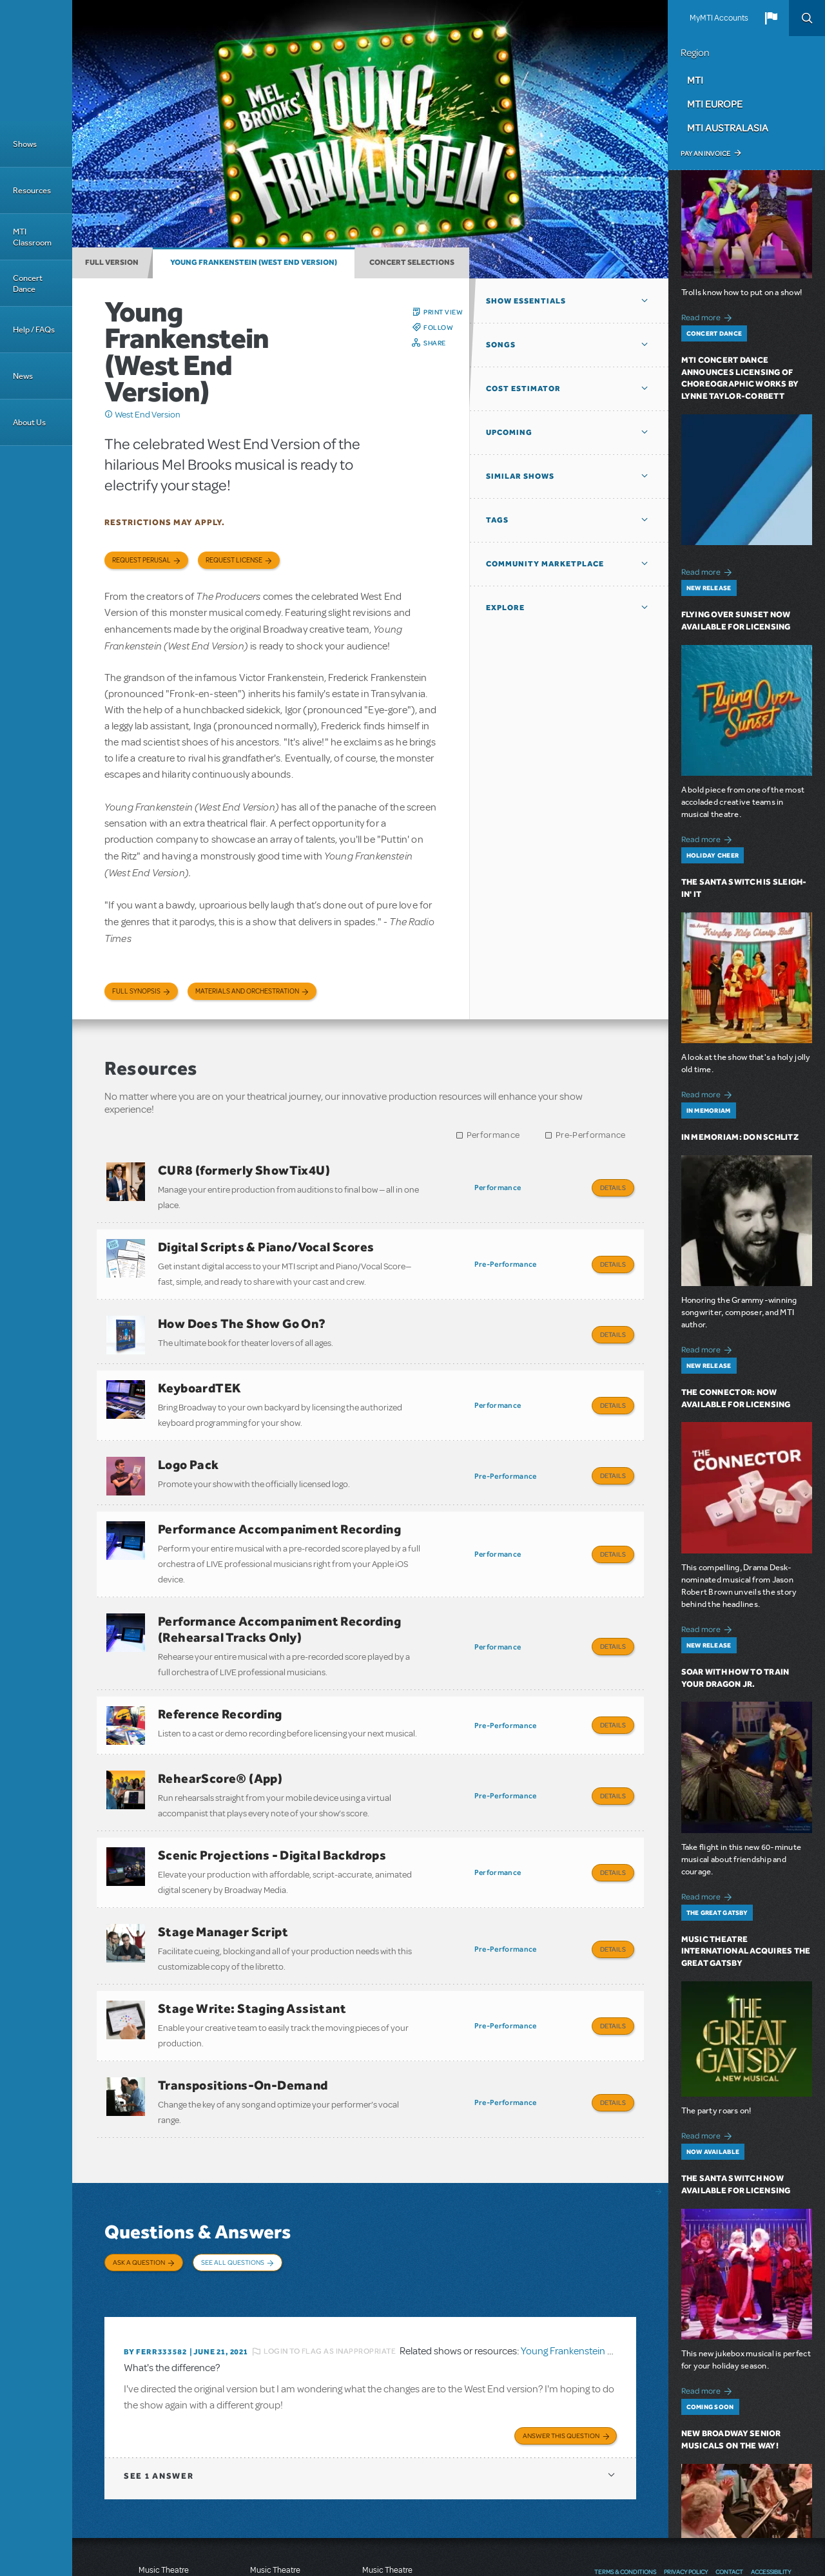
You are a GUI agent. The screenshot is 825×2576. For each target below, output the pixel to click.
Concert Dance (28, 283)
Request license (234, 560)
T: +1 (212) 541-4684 (164, 2531)
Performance (493, 1134)
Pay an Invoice (705, 153)
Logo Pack (188, 1439)
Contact (729, 2468)
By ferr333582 (155, 2251)
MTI (695, 79)
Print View (443, 311)
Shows (25, 144)
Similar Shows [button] (520, 476)
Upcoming (509, 432)
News (23, 375)
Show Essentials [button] (526, 300)
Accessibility (771, 2468)
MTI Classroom (32, 237)
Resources (32, 190)
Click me (108, 414)
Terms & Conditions (625, 2468)
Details (613, 1187)
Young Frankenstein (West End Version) (253, 262)
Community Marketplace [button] (545, 563)
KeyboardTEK (199, 1368)
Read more (708, 316)
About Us (29, 422)
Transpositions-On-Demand (243, 2007)
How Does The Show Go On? (242, 1310)
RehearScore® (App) (220, 1727)
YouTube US (758, 2493)
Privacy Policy (686, 2468)
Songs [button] (501, 344)
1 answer (158, 2372)
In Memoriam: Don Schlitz (740, 1137)
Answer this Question (561, 2331)
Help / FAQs (34, 329)
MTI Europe (714, 103)
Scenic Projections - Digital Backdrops (272, 1797)
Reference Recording (220, 1669)
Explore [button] (505, 607)
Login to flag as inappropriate (330, 2250)
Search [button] (807, 18)
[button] (771, 18)
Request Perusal (141, 560)
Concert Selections (411, 262)
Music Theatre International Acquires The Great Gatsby (746, 1951)
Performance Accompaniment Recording (279, 1496)
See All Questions (232, 2178)
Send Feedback (623, 2493)
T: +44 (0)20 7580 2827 (275, 2518)
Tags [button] (497, 519)
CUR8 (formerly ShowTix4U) (244, 1170)
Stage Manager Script (223, 1867)
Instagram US (782, 2493)
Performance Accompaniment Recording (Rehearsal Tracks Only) (279, 1590)
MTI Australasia (727, 127)
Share (434, 342)
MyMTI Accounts (719, 18)
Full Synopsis (136, 991)
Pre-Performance (591, 1134)
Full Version (112, 262)
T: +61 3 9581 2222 (387, 2544)
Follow (438, 327)
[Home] (36, 60)
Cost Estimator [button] (523, 388)
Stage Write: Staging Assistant (252, 1937)
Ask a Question (139, 2178)
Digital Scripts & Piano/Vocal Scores (266, 1240)
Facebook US (709, 2493)
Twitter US (733, 2493)
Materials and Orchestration (247, 991)
